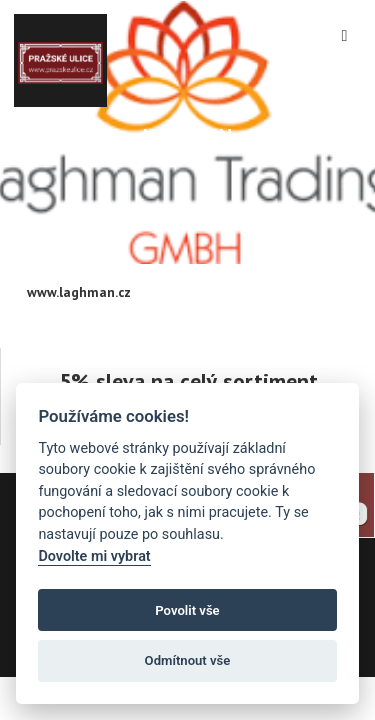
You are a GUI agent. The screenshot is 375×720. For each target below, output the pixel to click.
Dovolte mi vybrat (94, 556)
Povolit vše (187, 610)
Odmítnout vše (188, 660)
